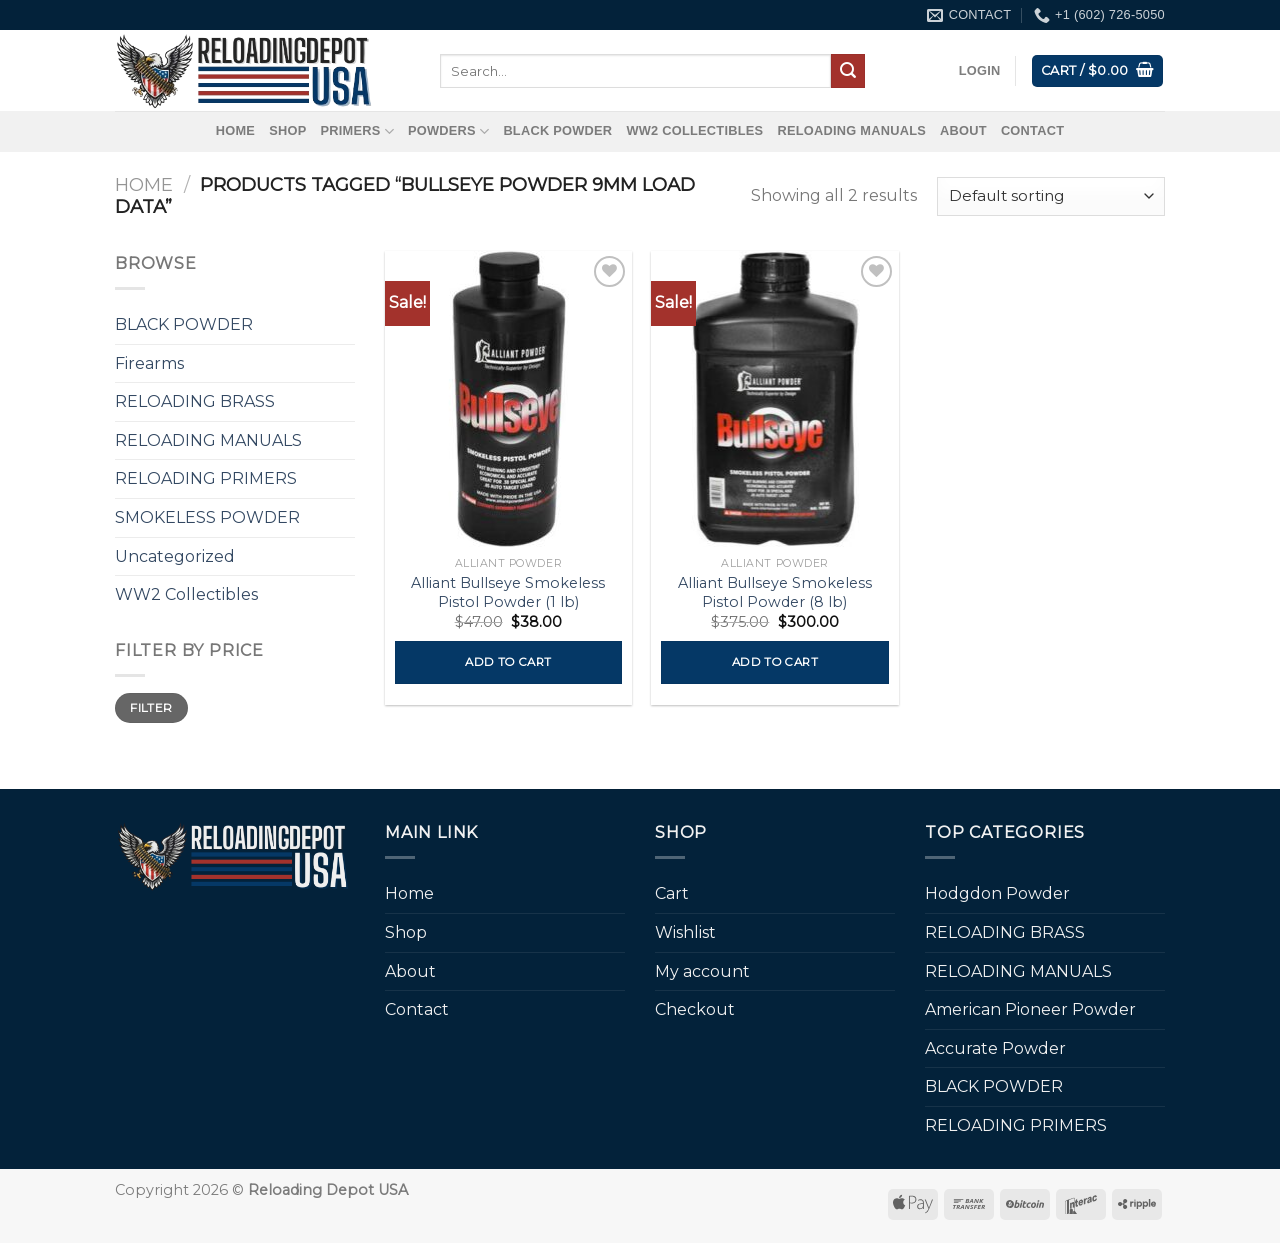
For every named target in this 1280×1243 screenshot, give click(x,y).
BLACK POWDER (557, 130)
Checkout (695, 1009)
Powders (448, 131)
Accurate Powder (995, 1048)
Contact (1032, 130)
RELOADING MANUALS (851, 130)
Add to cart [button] (508, 662)
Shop (287, 130)
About (963, 130)
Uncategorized (175, 556)
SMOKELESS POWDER (207, 517)
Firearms (149, 363)
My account (702, 971)
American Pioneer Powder (1030, 1009)
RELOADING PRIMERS (206, 478)
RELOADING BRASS (195, 401)
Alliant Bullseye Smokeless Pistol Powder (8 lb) (775, 592)
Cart (672, 893)
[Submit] (848, 71)
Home (235, 130)
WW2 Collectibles (694, 130)
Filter (151, 707)
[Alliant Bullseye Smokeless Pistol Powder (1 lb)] (508, 399)
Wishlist (685, 932)
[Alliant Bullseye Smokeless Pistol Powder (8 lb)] (774, 399)
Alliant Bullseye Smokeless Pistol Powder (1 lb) (508, 592)
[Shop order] (1051, 196)
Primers (357, 131)
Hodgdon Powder (997, 893)
